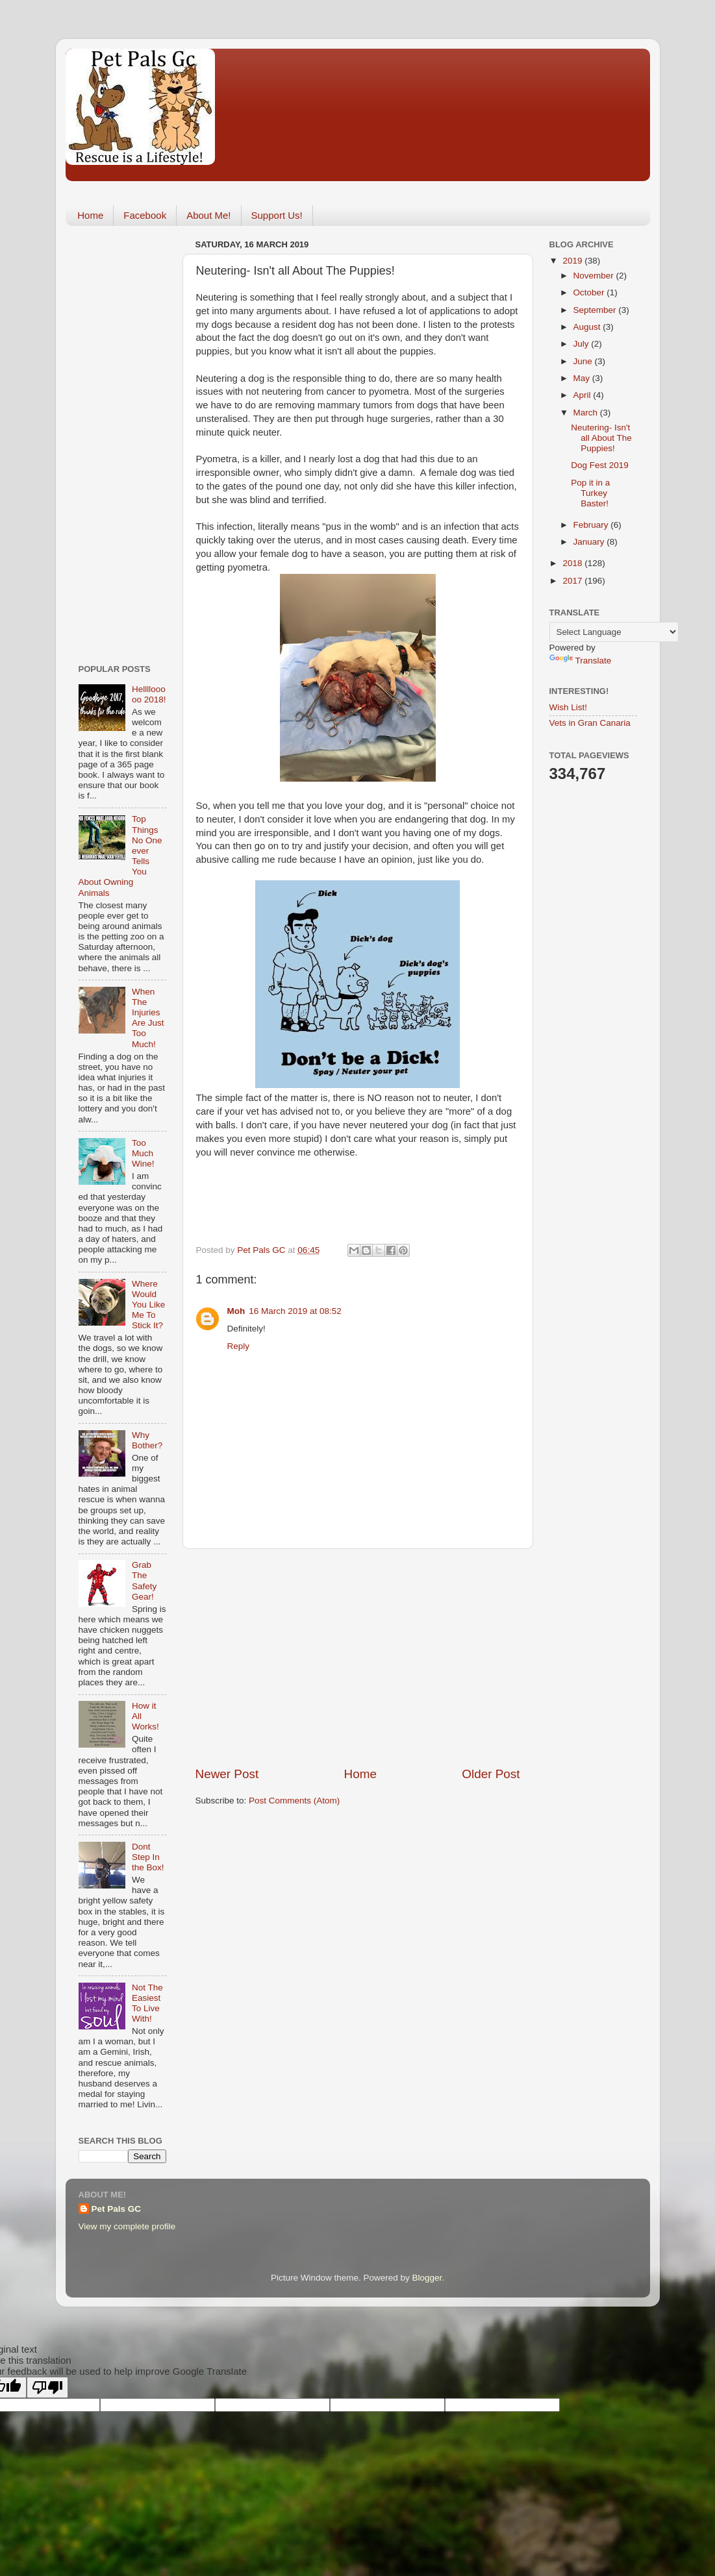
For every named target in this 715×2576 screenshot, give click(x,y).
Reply (238, 1346)
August (588, 327)
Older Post (491, 1774)
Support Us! (277, 215)
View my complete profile (127, 2226)
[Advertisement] (357, 1657)
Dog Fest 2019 (600, 465)
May (582, 378)
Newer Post (227, 1774)
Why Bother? (147, 1440)
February (592, 525)
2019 (573, 261)
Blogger (427, 2278)
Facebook (144, 215)
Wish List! (568, 707)
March (586, 412)
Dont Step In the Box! (148, 1857)
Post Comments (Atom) (294, 1800)
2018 (573, 563)
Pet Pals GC (117, 2209)
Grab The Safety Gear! (144, 1581)
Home (90, 215)
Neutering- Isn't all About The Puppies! (601, 438)
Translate (580, 660)
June (584, 361)
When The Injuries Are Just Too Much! (148, 1018)
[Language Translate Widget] (614, 632)
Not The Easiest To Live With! (147, 2003)
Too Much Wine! (143, 1153)
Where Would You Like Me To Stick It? (148, 1305)
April (583, 395)
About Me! (208, 215)
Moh (236, 1311)
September (596, 310)
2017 (573, 581)
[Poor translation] (47, 2387)
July (582, 344)
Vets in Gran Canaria (590, 723)
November (594, 275)
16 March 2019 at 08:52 (295, 1311)
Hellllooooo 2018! (149, 694)
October (590, 292)
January (590, 542)
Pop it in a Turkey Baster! (590, 493)
